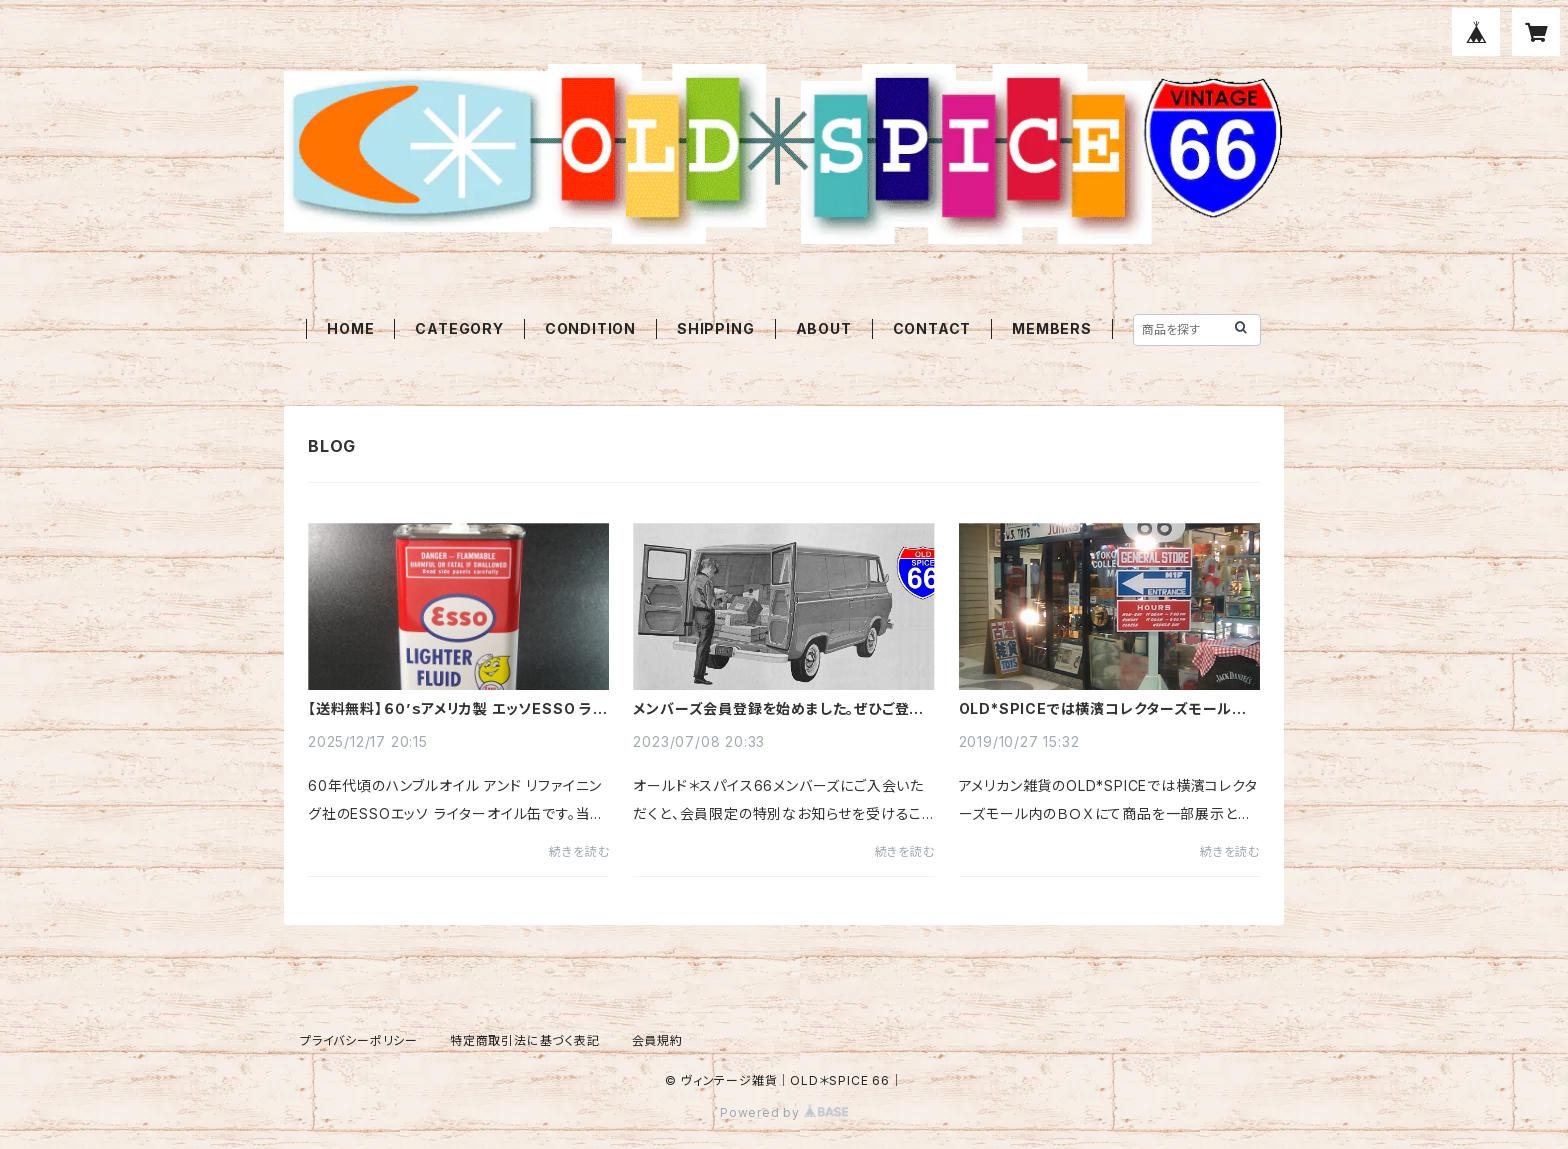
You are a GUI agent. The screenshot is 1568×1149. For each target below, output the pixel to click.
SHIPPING (715, 328)
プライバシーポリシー (359, 1040)
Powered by (784, 1112)
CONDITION (590, 328)
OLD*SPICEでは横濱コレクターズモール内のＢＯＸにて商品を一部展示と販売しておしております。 (1104, 709)
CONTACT (932, 328)
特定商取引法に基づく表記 (525, 1040)
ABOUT (824, 328)
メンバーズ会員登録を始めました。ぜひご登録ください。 (778, 709)
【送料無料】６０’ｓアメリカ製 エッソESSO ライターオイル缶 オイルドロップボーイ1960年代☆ (457, 709)
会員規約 (657, 1040)
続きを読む (579, 851)
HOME (350, 328)
